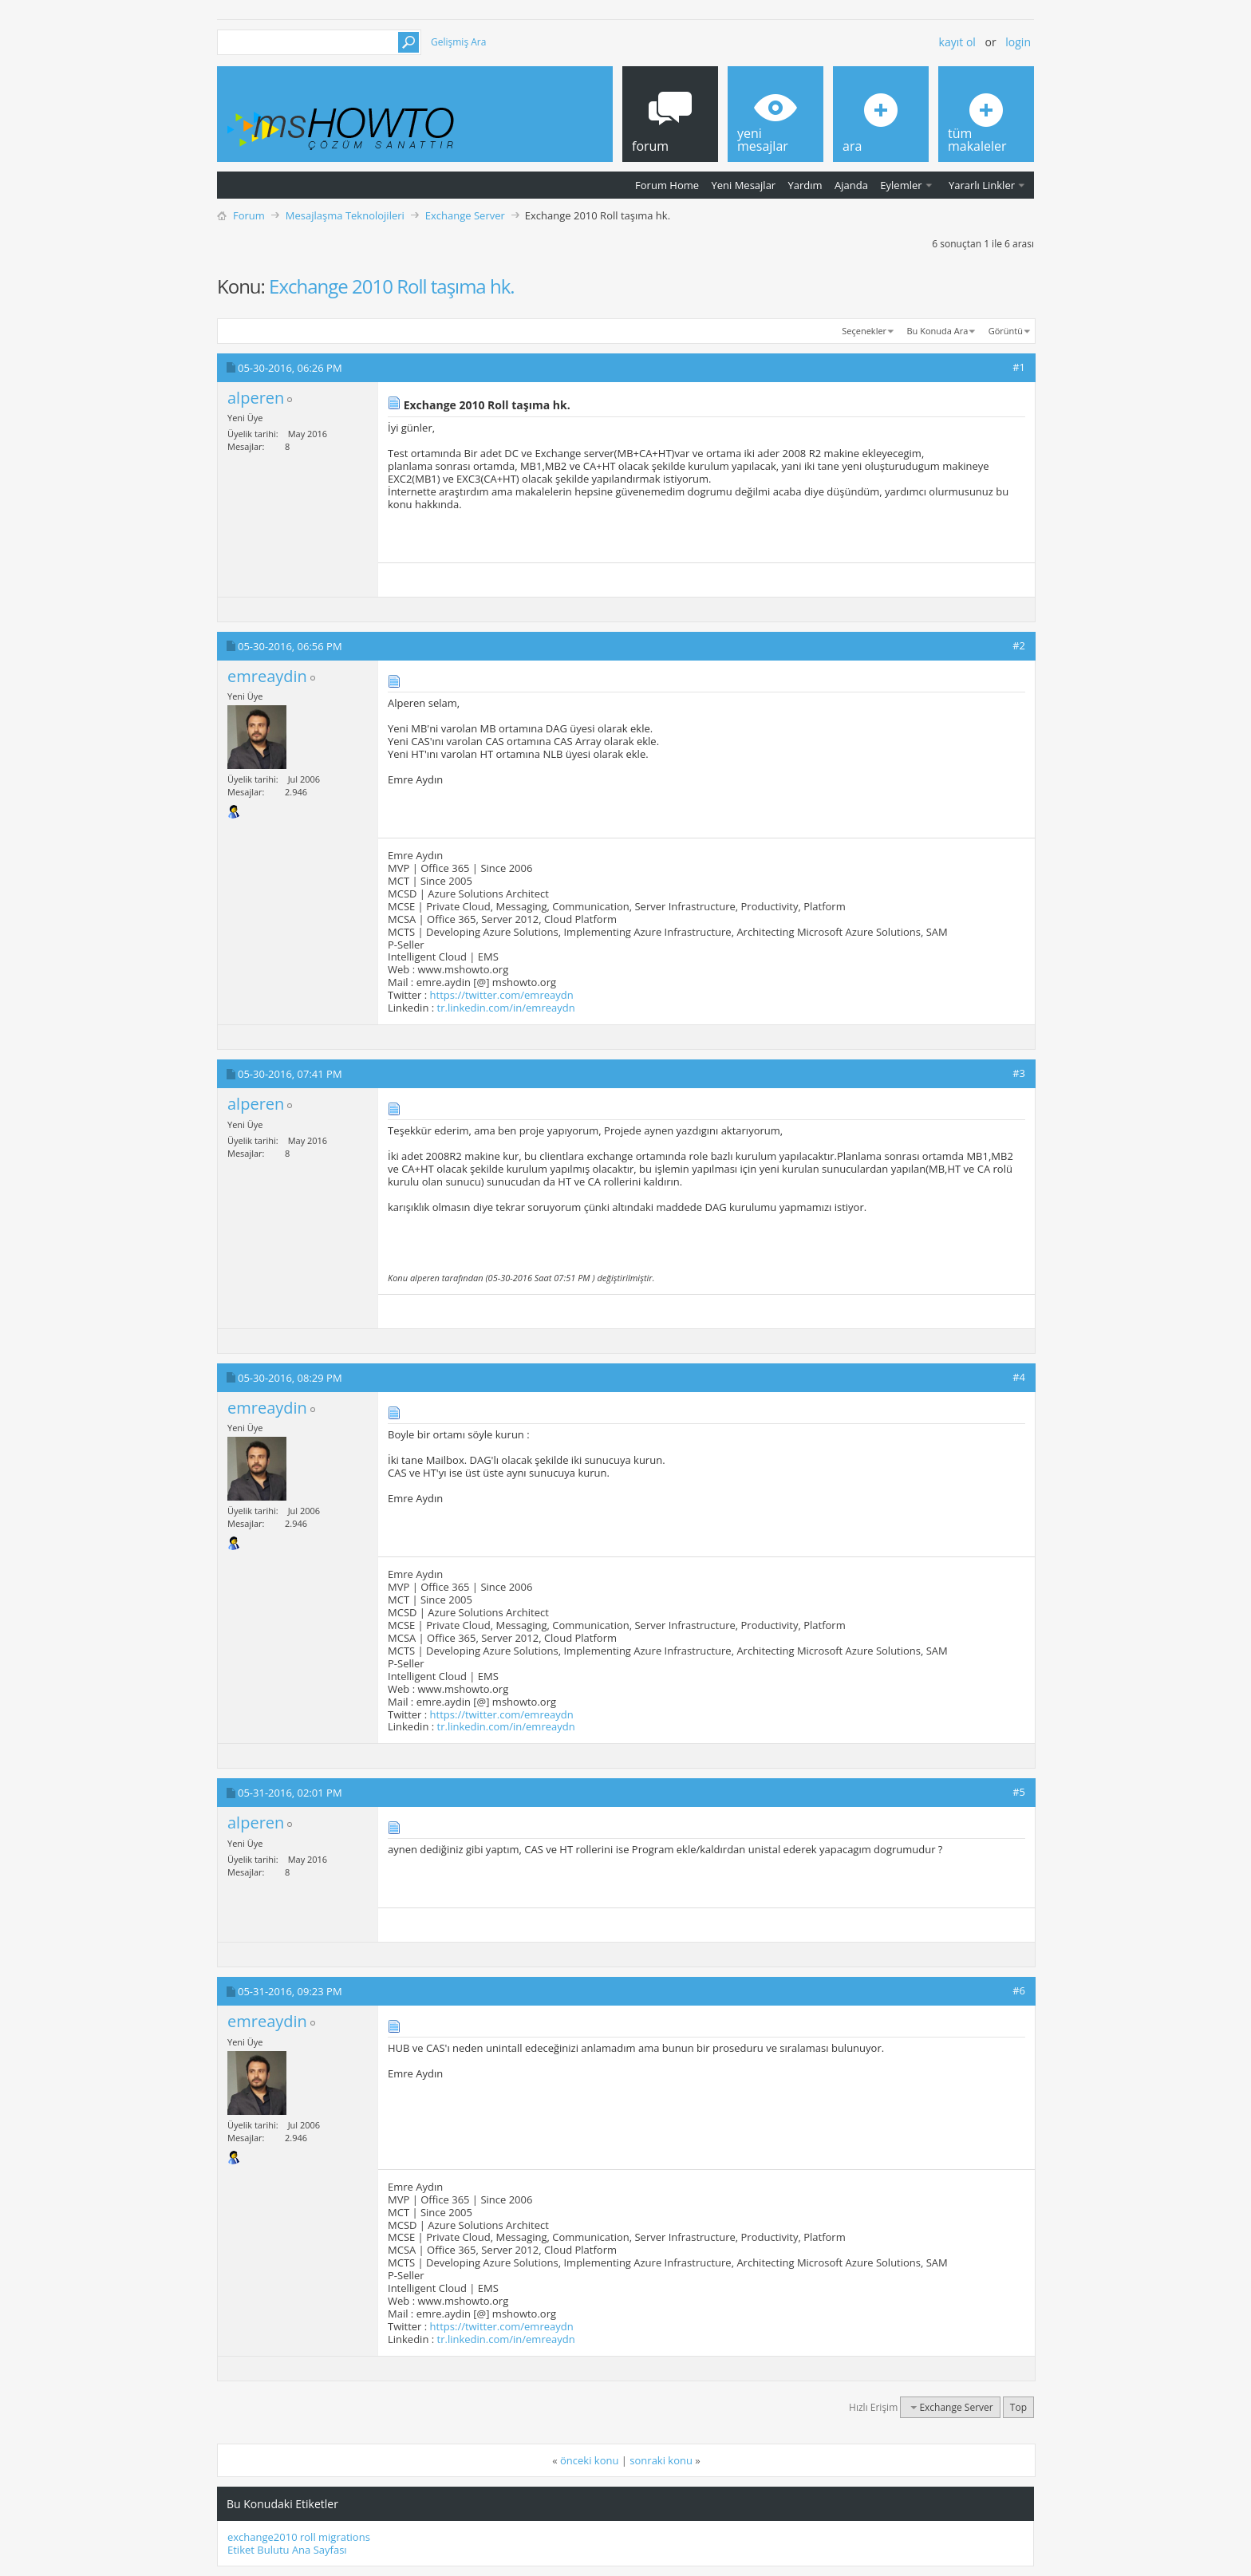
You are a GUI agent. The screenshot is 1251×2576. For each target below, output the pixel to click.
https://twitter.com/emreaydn (502, 995)
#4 (1018, 1377)
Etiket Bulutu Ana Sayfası (287, 2549)
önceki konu (589, 2460)
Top (1018, 2407)
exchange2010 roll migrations (298, 2537)
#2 (1018, 645)
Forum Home (667, 185)
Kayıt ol (957, 41)
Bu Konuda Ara (938, 331)
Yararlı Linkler (982, 185)
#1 (1018, 367)
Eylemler (900, 185)
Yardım (805, 185)
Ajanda (851, 185)
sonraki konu (661, 2460)
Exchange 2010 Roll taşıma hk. (391, 286)
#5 (1018, 1792)
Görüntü (1006, 331)
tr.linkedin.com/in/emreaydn (506, 1007)
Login (1018, 41)
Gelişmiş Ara (458, 42)
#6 (1018, 1990)
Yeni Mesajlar (743, 185)
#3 (1018, 1073)
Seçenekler (864, 331)
